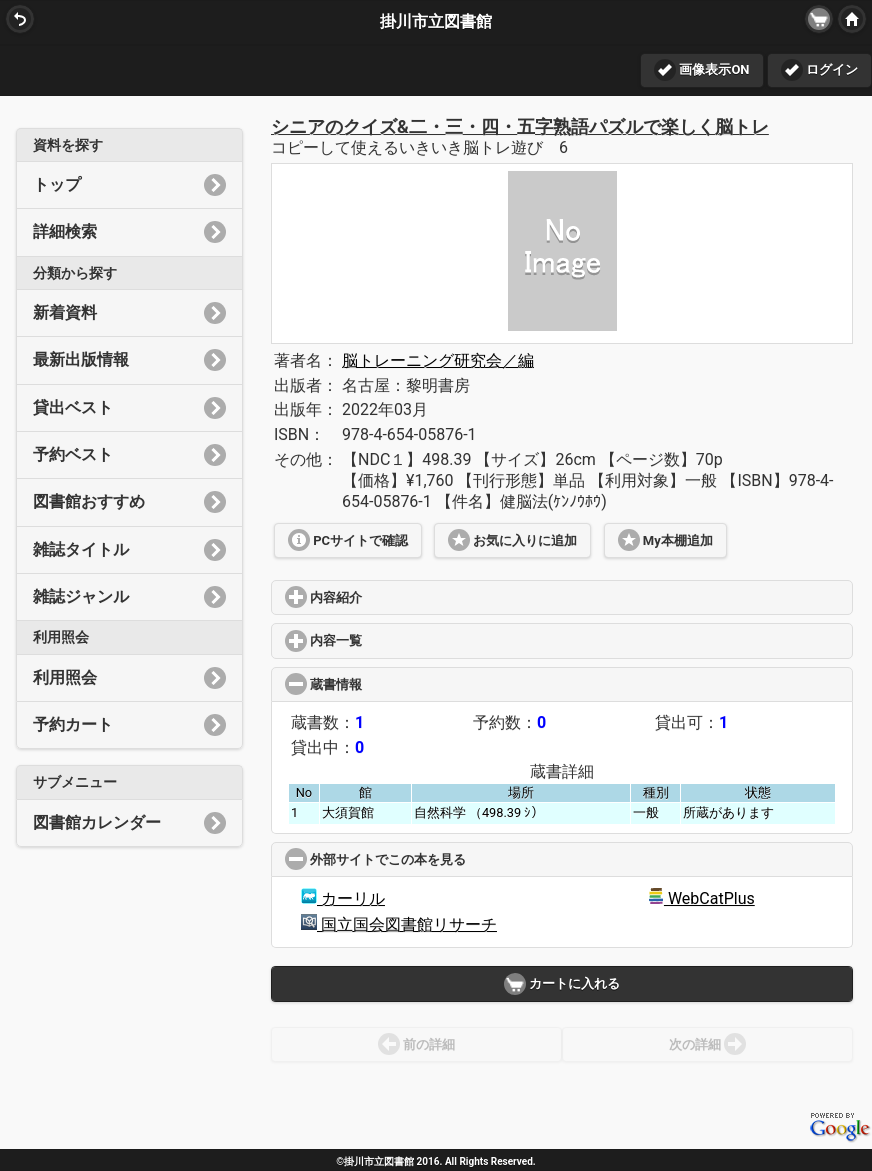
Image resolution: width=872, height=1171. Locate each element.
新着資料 (129, 313)
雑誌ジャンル (129, 597)
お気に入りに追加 (512, 540)
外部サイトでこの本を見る (450, 859)
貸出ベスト (129, 408)
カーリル (343, 898)
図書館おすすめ (129, 502)
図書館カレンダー (129, 823)
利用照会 (129, 678)
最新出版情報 (129, 360)
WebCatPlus (701, 898)
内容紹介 (395, 597)
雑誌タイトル (129, 550)
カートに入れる (562, 984)
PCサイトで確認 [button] (348, 540)
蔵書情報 (398, 684)
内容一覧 (395, 640)
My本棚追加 (665, 540)
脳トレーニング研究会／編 (438, 360)
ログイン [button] (819, 70)
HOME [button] (850, 19)
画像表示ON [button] (701, 70)
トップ (129, 185)
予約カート (129, 725)
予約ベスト (129, 455)
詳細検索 (129, 232)
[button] (819, 19)
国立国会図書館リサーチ (399, 924)
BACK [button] (18, 19)
